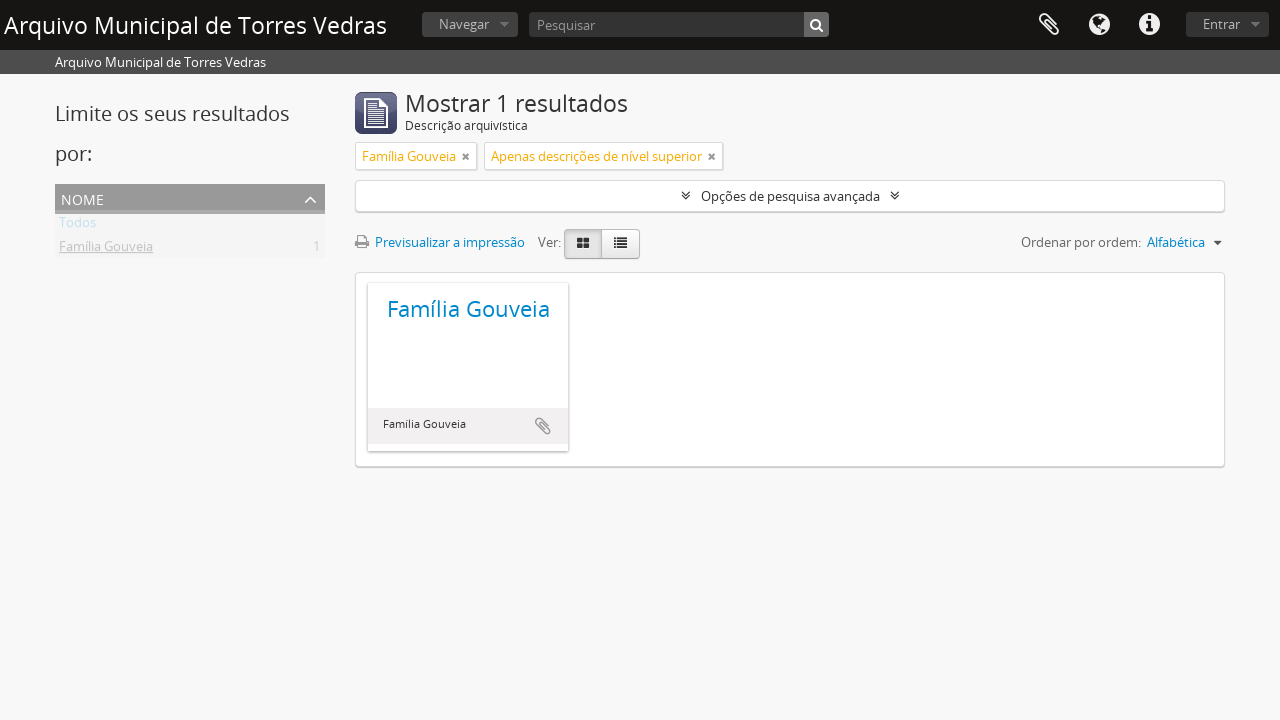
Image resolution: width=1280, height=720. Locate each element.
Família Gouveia (106, 250)
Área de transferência (1049, 25)
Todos (77, 226)
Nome (82, 197)
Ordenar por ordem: (1081, 242)
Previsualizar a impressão (440, 242)
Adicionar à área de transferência (543, 426)
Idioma (1099, 25)
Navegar (464, 24)
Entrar (1221, 24)
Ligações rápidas (1149, 25)
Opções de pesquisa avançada (790, 196)
